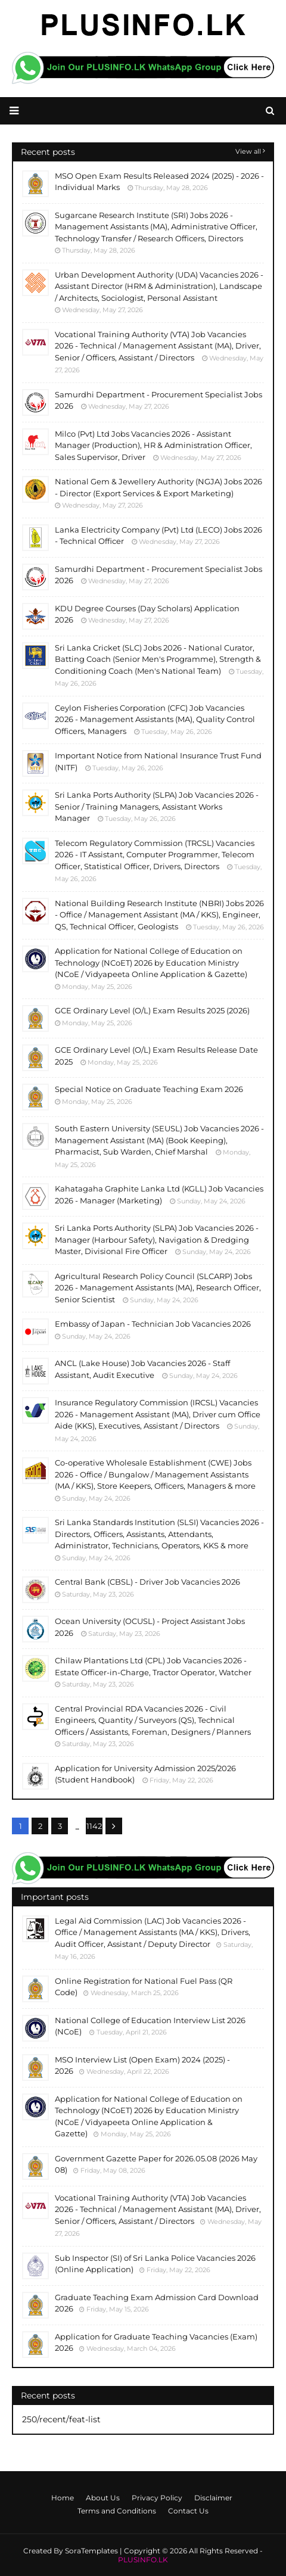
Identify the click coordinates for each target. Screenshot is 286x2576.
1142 (94, 1826)
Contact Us (188, 2510)
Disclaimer (213, 2497)
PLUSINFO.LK (143, 2559)
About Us (103, 2497)
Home (62, 2497)
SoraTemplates (91, 2550)
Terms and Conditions (116, 2510)
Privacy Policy (157, 2497)
